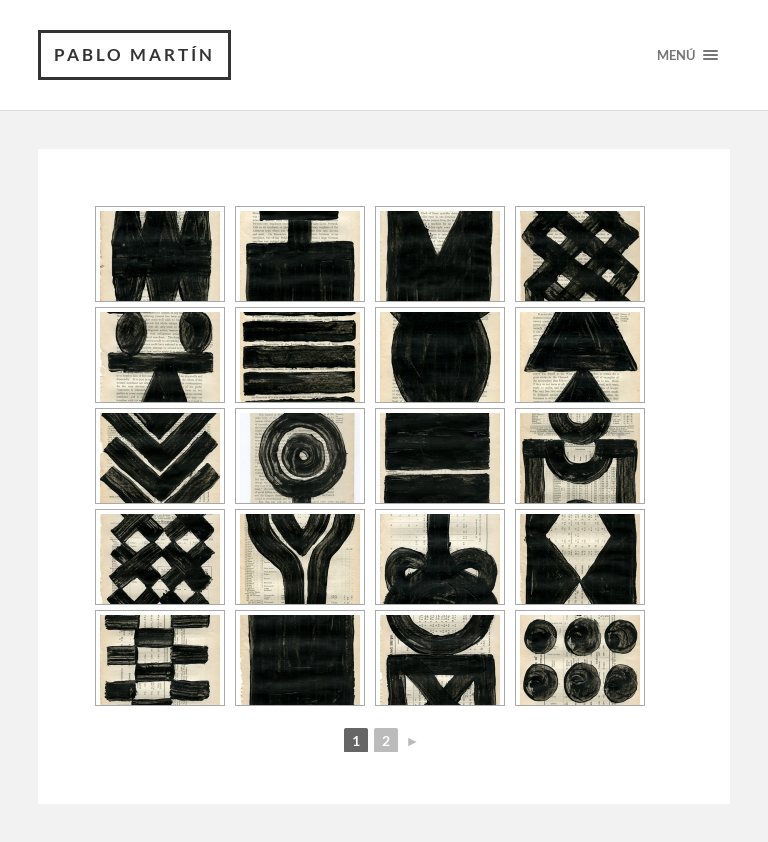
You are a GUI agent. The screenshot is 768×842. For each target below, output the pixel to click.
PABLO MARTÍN (134, 54)
